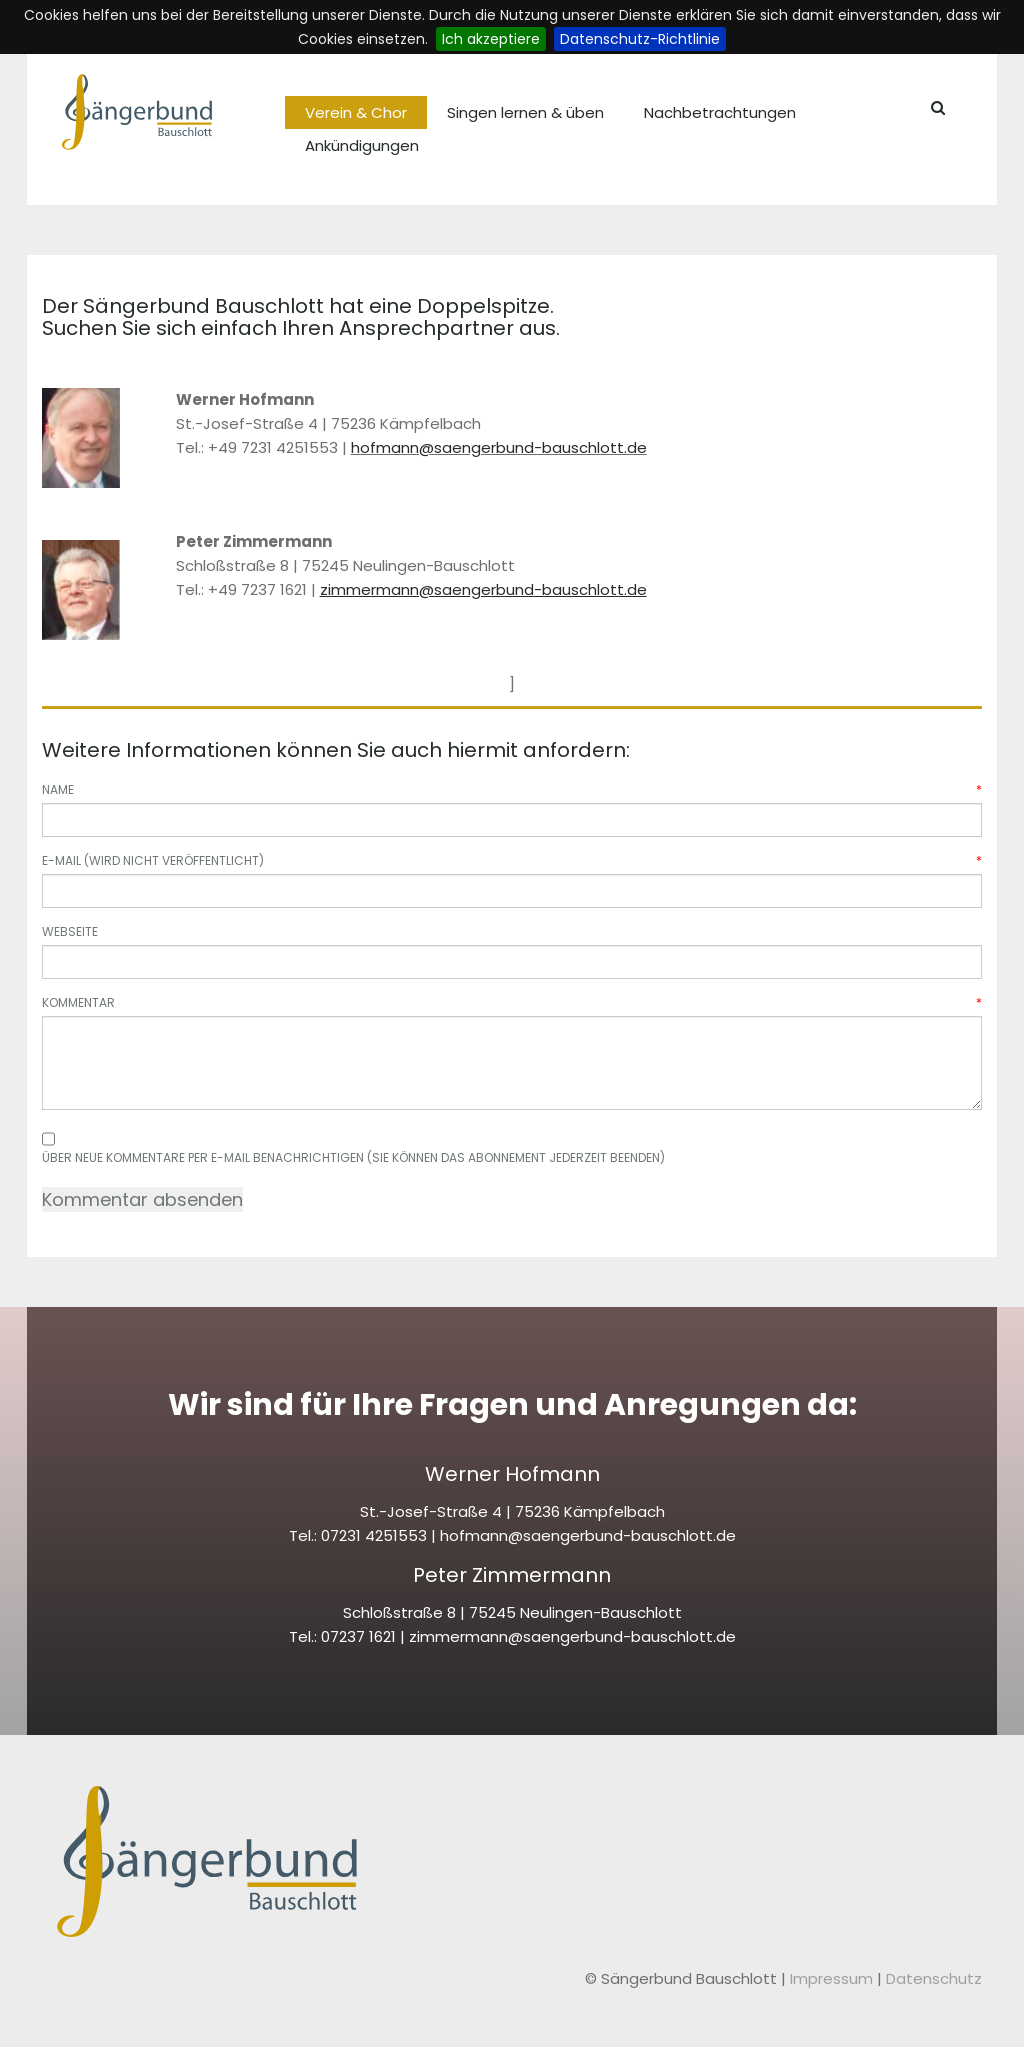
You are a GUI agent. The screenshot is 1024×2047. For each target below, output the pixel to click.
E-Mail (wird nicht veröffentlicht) (512, 860)
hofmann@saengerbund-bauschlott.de (499, 447)
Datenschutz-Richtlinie (640, 39)
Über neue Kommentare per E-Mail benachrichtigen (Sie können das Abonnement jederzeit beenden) (353, 1157)
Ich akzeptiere (491, 39)
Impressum (833, 1978)
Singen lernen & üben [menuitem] (525, 112)
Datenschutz (934, 1978)
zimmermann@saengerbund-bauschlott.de (572, 1636)
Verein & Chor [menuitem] (356, 112)
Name (512, 789)
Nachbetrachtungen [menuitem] (720, 112)
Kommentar (512, 1002)
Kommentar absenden (142, 1199)
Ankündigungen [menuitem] (362, 145)
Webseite (70, 931)
